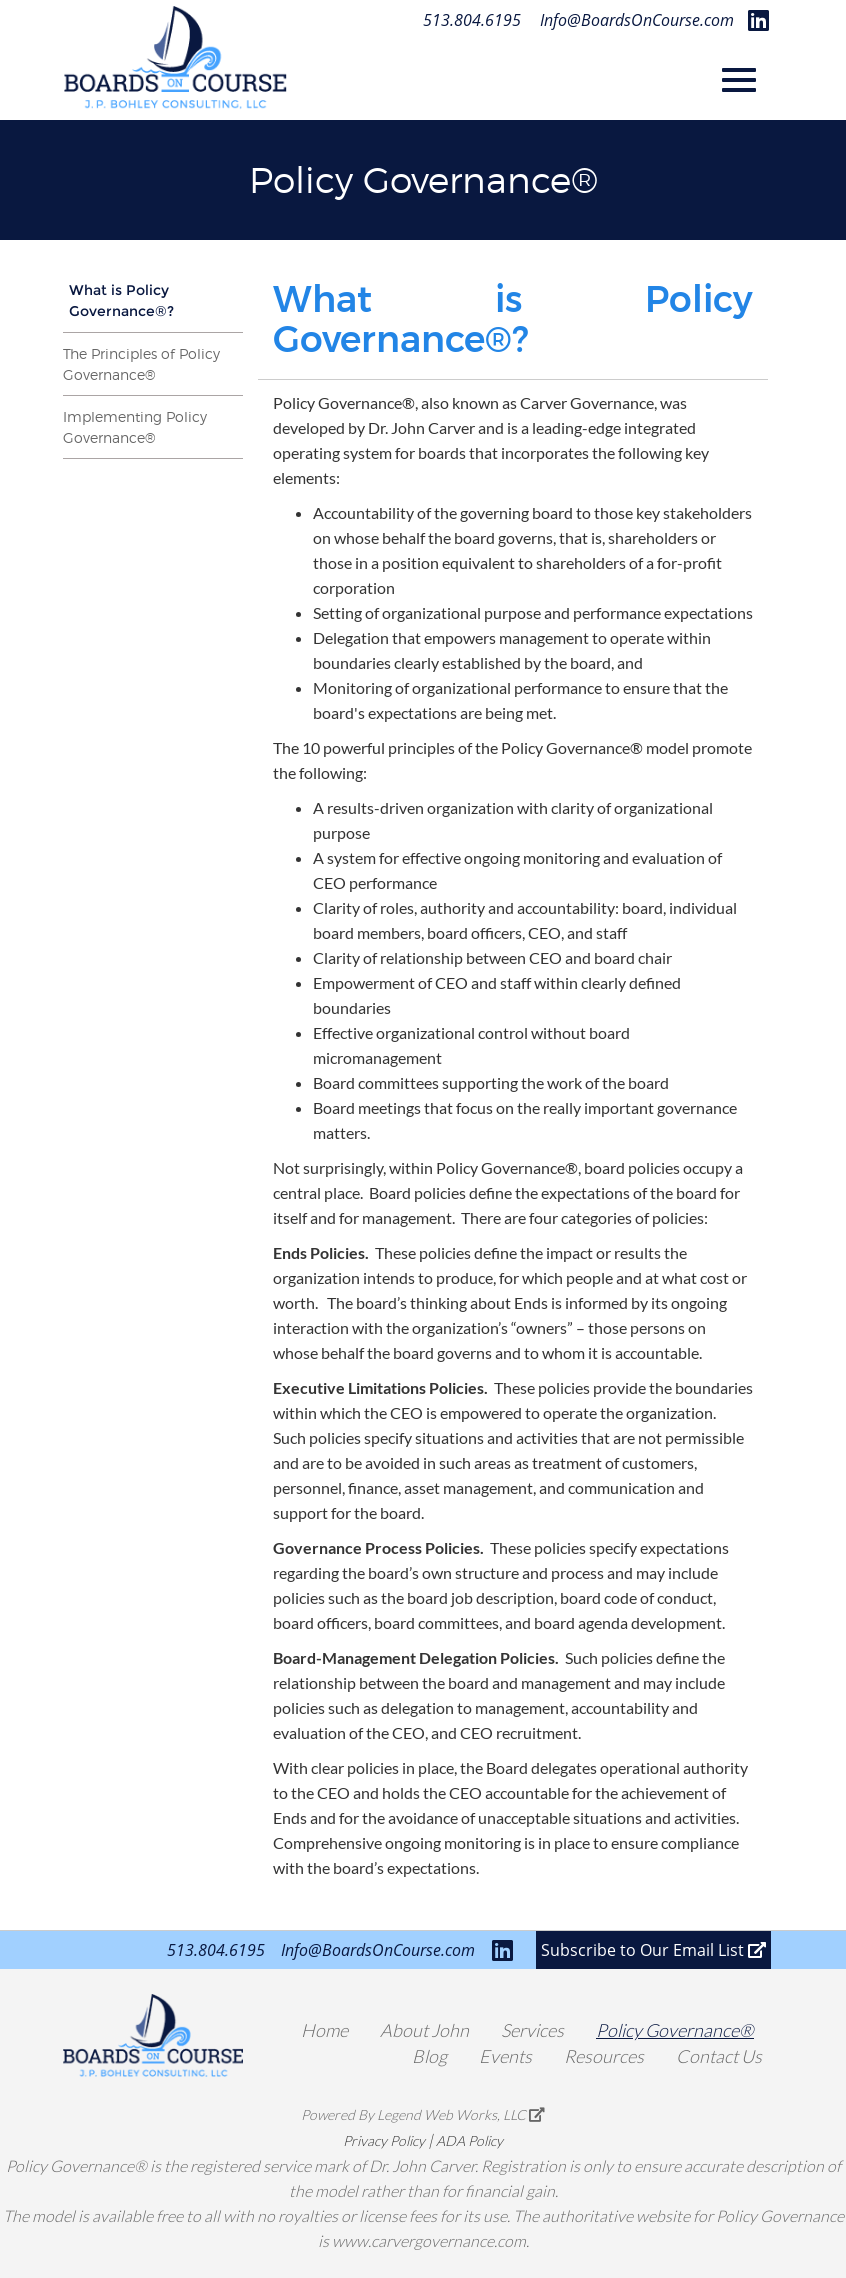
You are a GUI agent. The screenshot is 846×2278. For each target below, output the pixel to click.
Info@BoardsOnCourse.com (637, 20)
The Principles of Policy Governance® (141, 364)
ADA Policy (469, 2140)
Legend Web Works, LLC (461, 2114)
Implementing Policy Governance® (135, 427)
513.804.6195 (472, 20)
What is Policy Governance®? (121, 300)
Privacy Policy (384, 2140)
